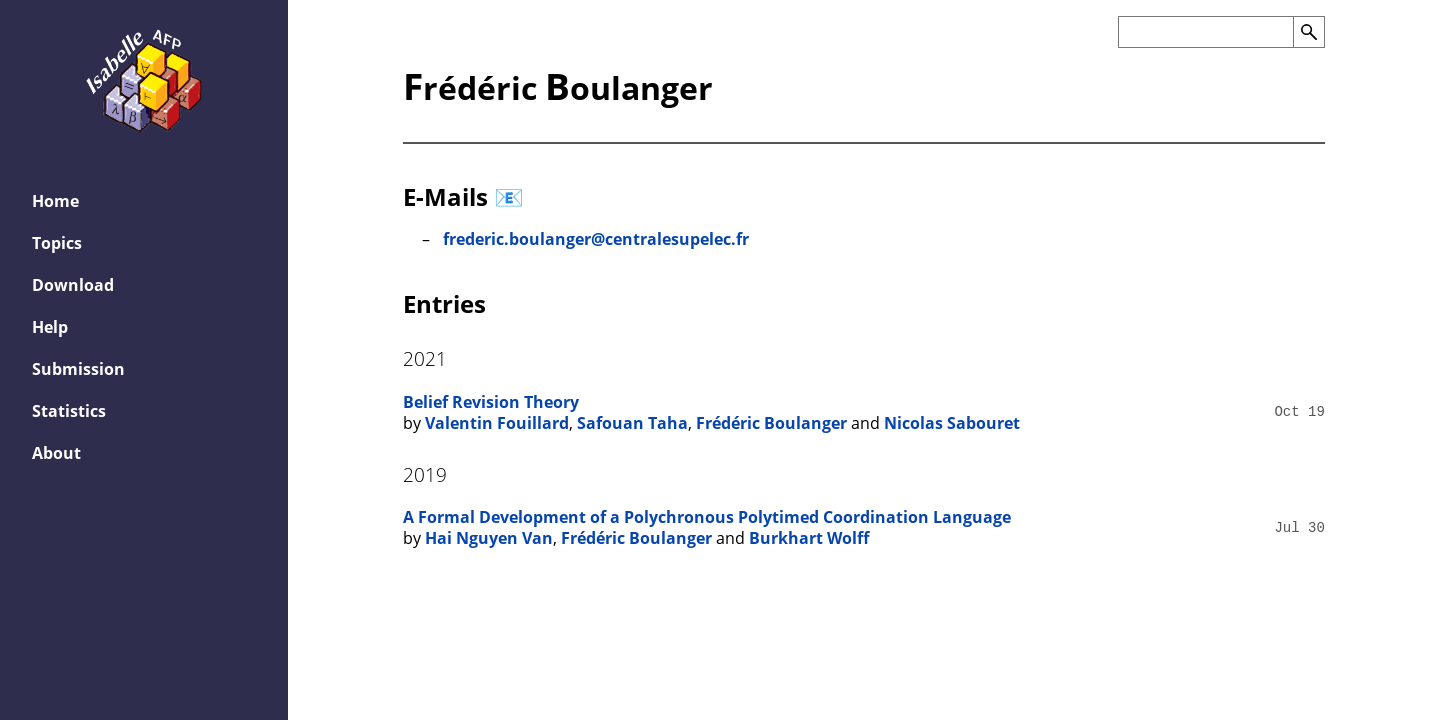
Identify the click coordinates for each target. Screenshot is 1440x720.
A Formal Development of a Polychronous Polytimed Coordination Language (707, 517)
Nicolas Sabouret (952, 423)
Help (50, 327)
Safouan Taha (632, 423)
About (56, 453)
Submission (78, 369)
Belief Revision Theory (491, 402)
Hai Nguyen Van (489, 538)
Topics (57, 243)
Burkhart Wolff (809, 538)
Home (55, 201)
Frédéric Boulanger (771, 423)
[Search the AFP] (1205, 32)
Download (73, 285)
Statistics (69, 411)
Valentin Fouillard (497, 423)
